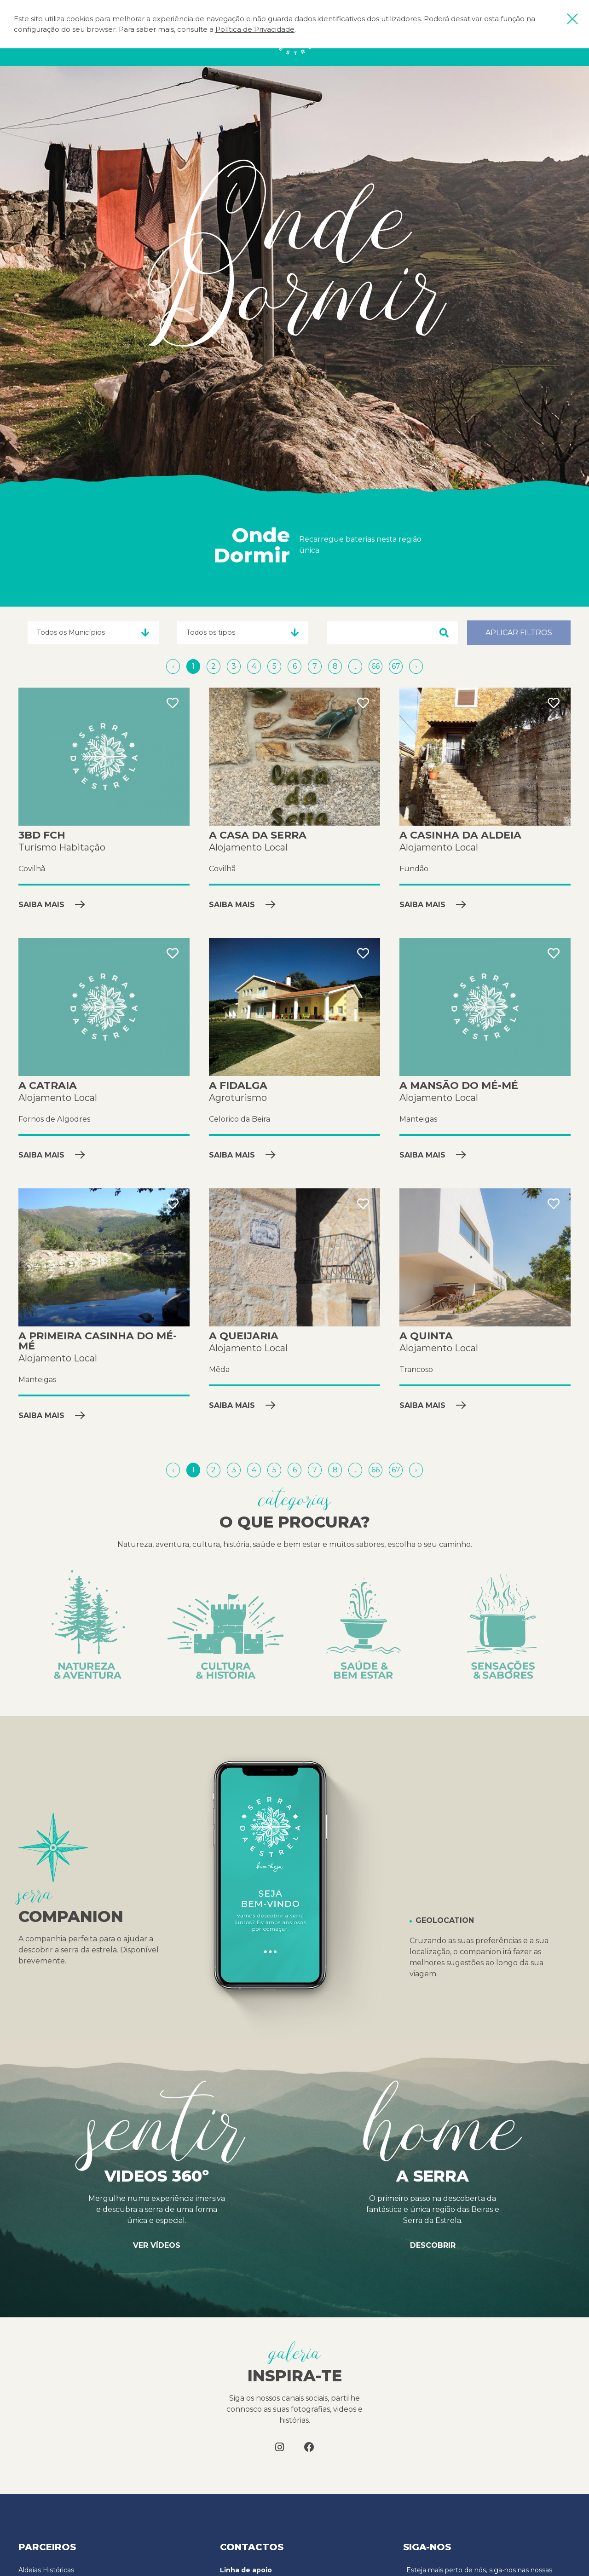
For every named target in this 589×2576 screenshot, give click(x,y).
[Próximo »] (416, 666)
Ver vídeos (156, 2245)
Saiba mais (51, 904)
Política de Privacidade (254, 29)
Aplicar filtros (518, 632)
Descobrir (433, 2245)
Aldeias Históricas (46, 2570)
